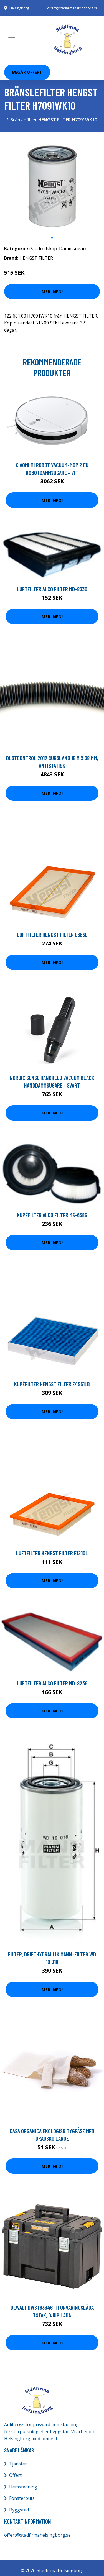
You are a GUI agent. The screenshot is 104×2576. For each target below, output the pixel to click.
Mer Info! (52, 291)
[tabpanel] (52, 184)
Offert (15, 2475)
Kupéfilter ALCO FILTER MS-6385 (52, 1214)
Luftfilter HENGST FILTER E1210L (52, 1552)
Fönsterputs (22, 2498)
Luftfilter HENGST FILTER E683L (52, 934)
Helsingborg (19, 8)
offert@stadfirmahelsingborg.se (72, 8)
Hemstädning (23, 2487)
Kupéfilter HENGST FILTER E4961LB (52, 1383)
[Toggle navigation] (11, 40)
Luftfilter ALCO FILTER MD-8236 (52, 1683)
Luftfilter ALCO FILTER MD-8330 (52, 588)
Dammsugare (73, 248)
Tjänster (18, 2464)
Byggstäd (19, 2510)
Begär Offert (27, 72)
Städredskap (44, 248)
